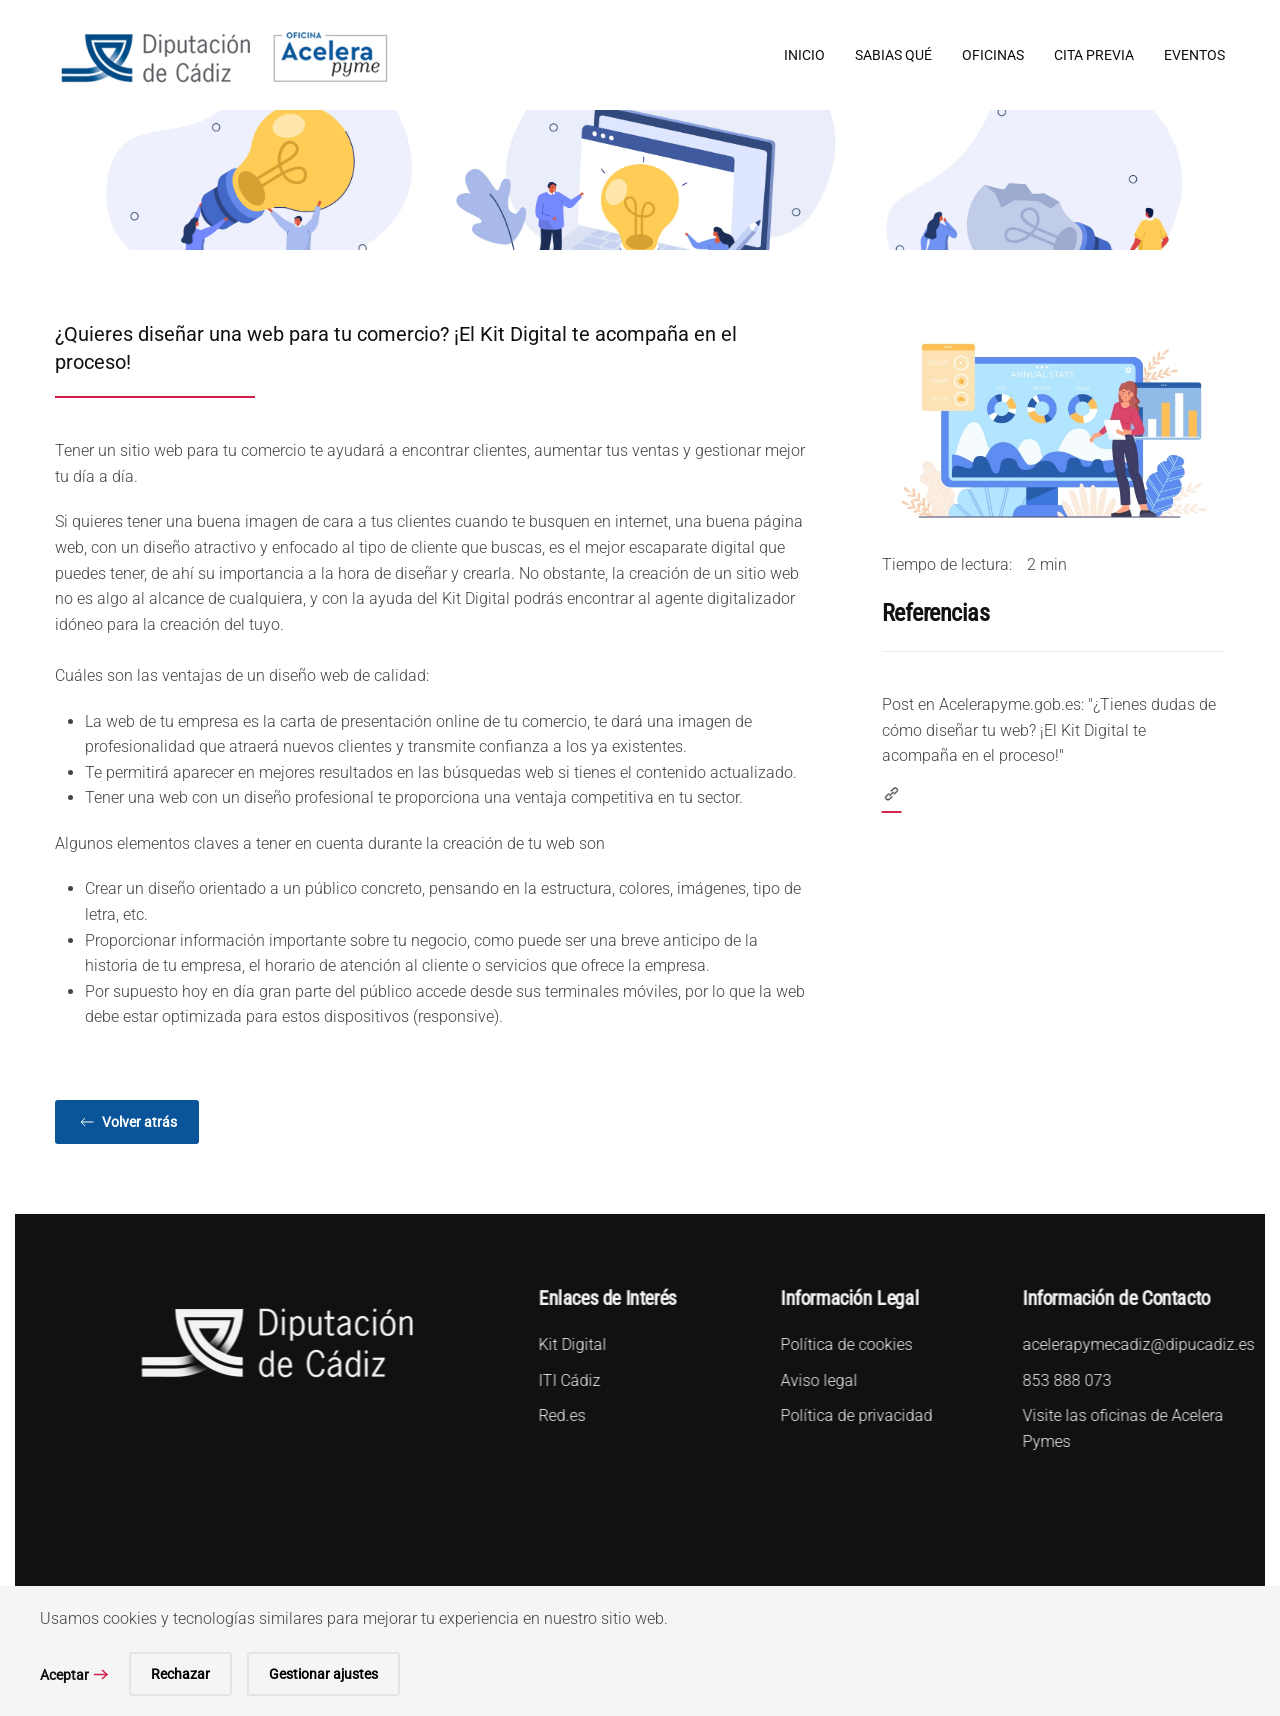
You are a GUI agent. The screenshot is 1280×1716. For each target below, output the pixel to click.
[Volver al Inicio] (224, 55)
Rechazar (180, 1674)
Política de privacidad (854, 1415)
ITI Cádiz (567, 1380)
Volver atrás (127, 1122)
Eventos (1194, 55)
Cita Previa (1094, 55)
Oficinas (993, 55)
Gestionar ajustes (323, 1674)
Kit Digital (570, 1344)
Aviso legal (816, 1380)
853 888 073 (1064, 1380)
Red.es (559, 1415)
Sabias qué (893, 55)
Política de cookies (844, 1344)
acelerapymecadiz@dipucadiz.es (1136, 1344)
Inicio (804, 55)
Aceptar (64, 1675)
